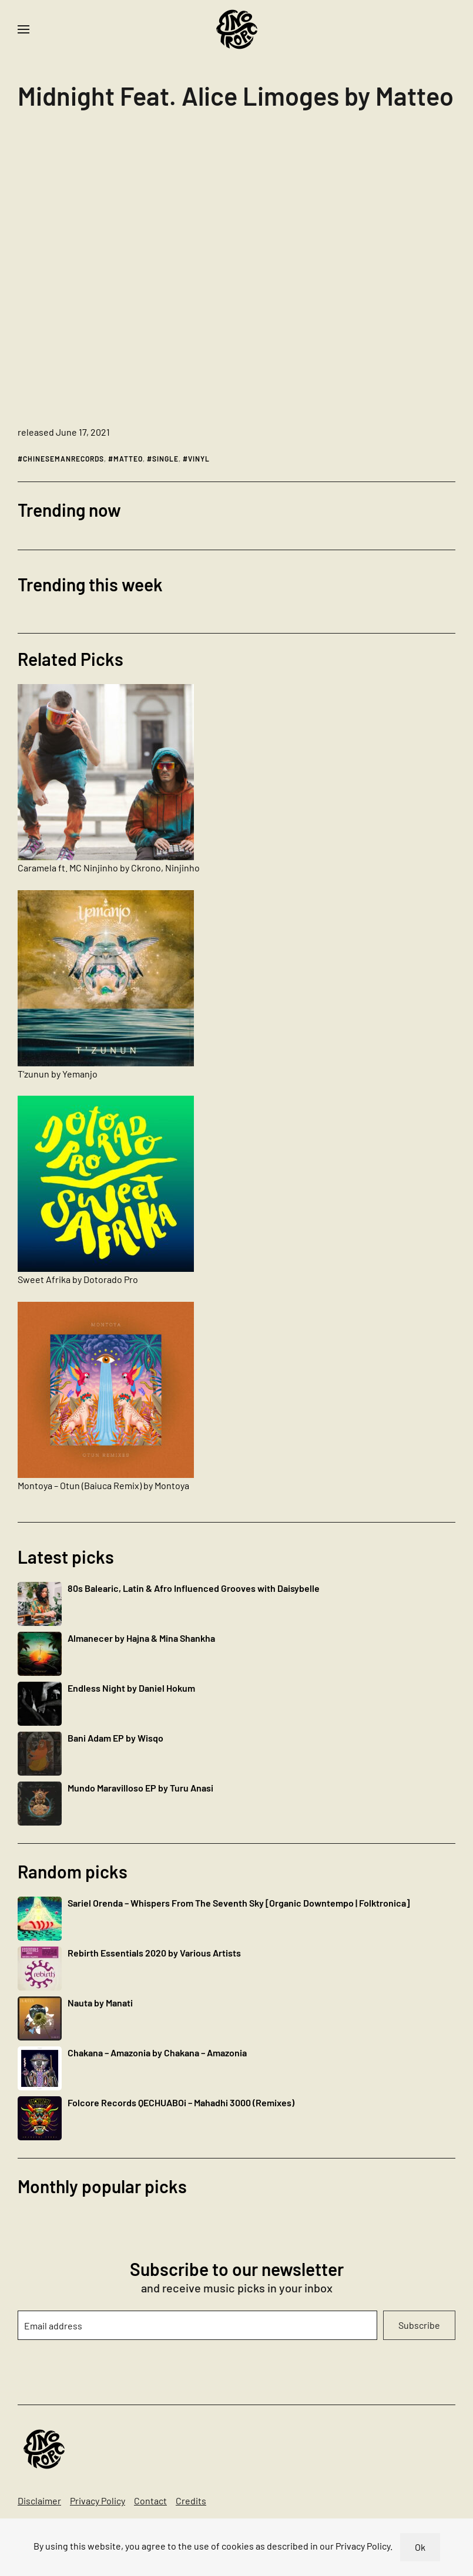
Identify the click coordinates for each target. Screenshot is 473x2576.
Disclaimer (39, 2500)
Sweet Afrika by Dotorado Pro (78, 1279)
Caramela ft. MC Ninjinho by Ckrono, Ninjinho (109, 867)
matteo (128, 458)
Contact (150, 2500)
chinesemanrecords (63, 458)
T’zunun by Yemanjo (58, 1073)
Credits (191, 2500)
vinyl (199, 458)
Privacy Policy (97, 2500)
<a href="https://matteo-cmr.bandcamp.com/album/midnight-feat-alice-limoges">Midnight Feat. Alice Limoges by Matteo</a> (120, 272)
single (165, 458)
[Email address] (197, 2325)
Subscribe (419, 2325)
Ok (420, 2547)
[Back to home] (236, 29)
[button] (23, 29)
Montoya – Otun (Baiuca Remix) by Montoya (103, 1485)
